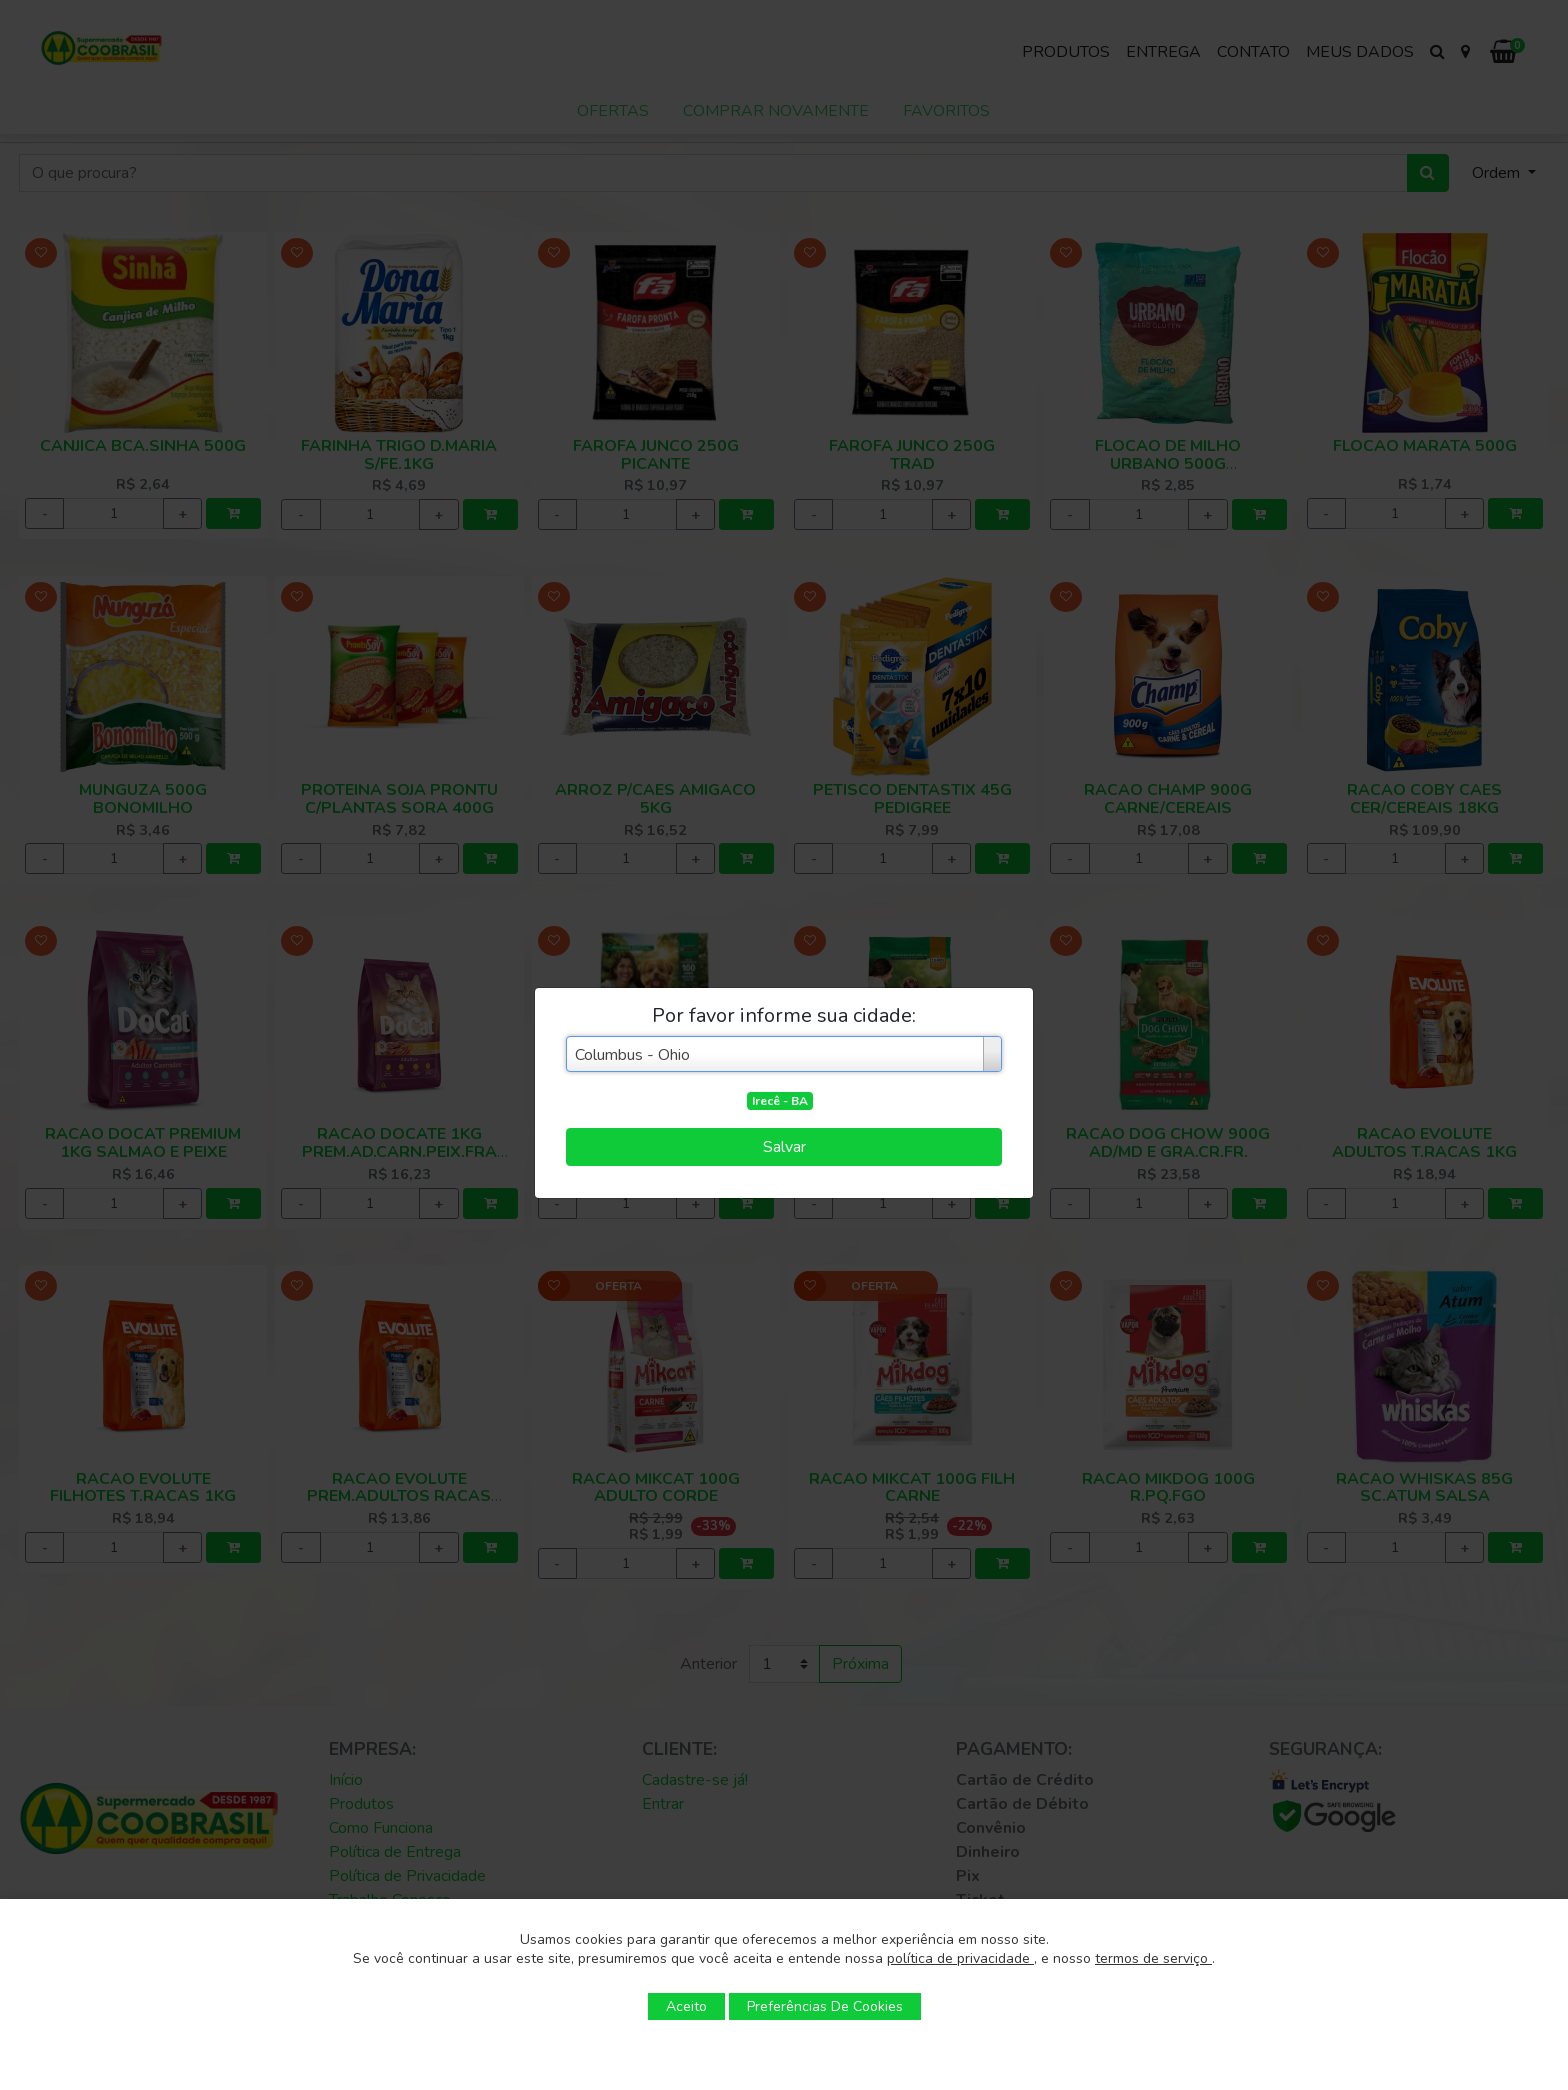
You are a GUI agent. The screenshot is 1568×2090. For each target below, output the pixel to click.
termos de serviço (1153, 1958)
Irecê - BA (780, 1101)
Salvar (784, 1147)
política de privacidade (960, 1958)
